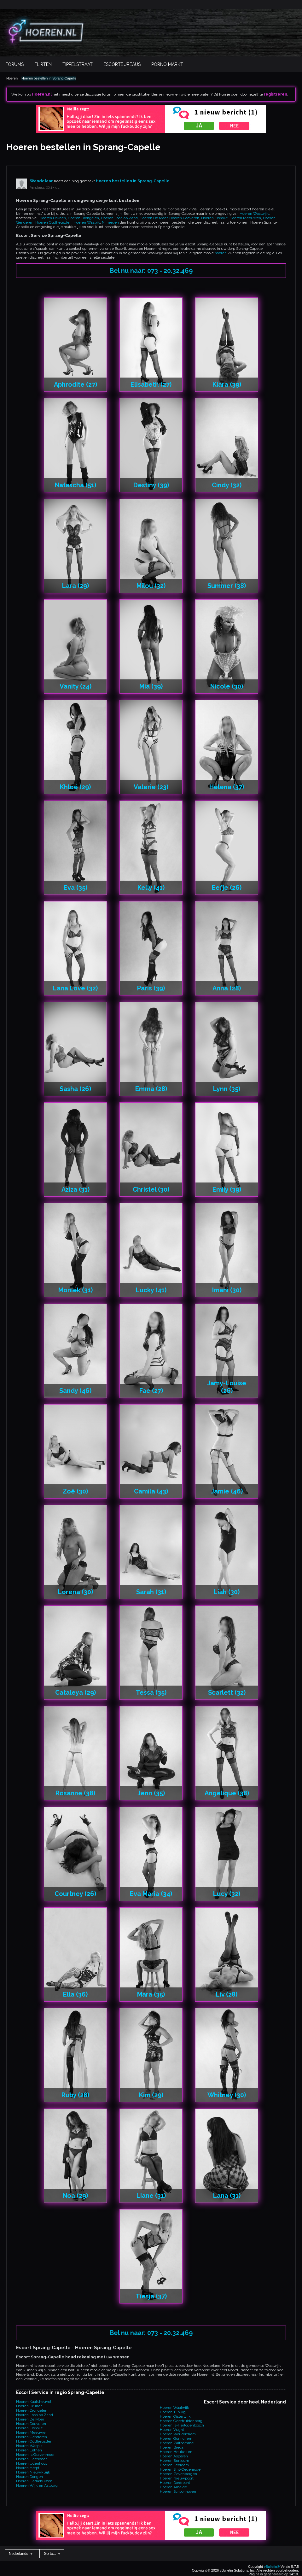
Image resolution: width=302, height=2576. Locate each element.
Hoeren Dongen (29, 2476)
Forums (14, 64)
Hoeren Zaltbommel (177, 2443)
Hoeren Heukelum (176, 2452)
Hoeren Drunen (52, 218)
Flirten (43, 64)
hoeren (221, 253)
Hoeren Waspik (86, 222)
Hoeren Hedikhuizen (34, 2481)
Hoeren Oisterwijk (175, 2416)
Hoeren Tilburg (173, 2412)
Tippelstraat (77, 64)
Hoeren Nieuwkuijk (33, 2472)
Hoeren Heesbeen (32, 2459)
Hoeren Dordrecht (175, 2482)
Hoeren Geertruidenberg (181, 2421)
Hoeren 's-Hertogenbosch (182, 2425)
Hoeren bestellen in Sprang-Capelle (48, 78)
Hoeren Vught (172, 2429)
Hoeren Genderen (31, 2437)
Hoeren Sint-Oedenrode (180, 2469)
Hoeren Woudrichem (178, 2434)
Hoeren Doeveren (184, 218)
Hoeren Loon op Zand (119, 218)
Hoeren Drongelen (83, 218)
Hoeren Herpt (27, 2468)
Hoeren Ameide (173, 2487)
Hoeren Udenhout (31, 2463)
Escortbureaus (122, 64)
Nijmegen (110, 222)
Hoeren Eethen (29, 2450)
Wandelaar (41, 181)
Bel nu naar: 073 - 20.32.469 (151, 270)
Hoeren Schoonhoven (178, 2491)
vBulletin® (272, 2566)
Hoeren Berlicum (174, 2460)
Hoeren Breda (171, 2447)
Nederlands (20, 2553)
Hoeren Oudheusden (53, 222)
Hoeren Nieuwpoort (177, 2478)
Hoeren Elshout (214, 218)
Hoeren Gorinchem (176, 2438)
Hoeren (12, 78)
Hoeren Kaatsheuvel (33, 2401)
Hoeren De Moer (153, 218)
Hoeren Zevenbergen (178, 2474)
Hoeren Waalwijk (254, 213)
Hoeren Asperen (174, 2456)
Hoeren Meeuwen (245, 218)
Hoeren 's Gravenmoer (35, 2454)
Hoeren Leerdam (174, 2465)
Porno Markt (167, 64)
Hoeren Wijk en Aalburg (37, 2485)
